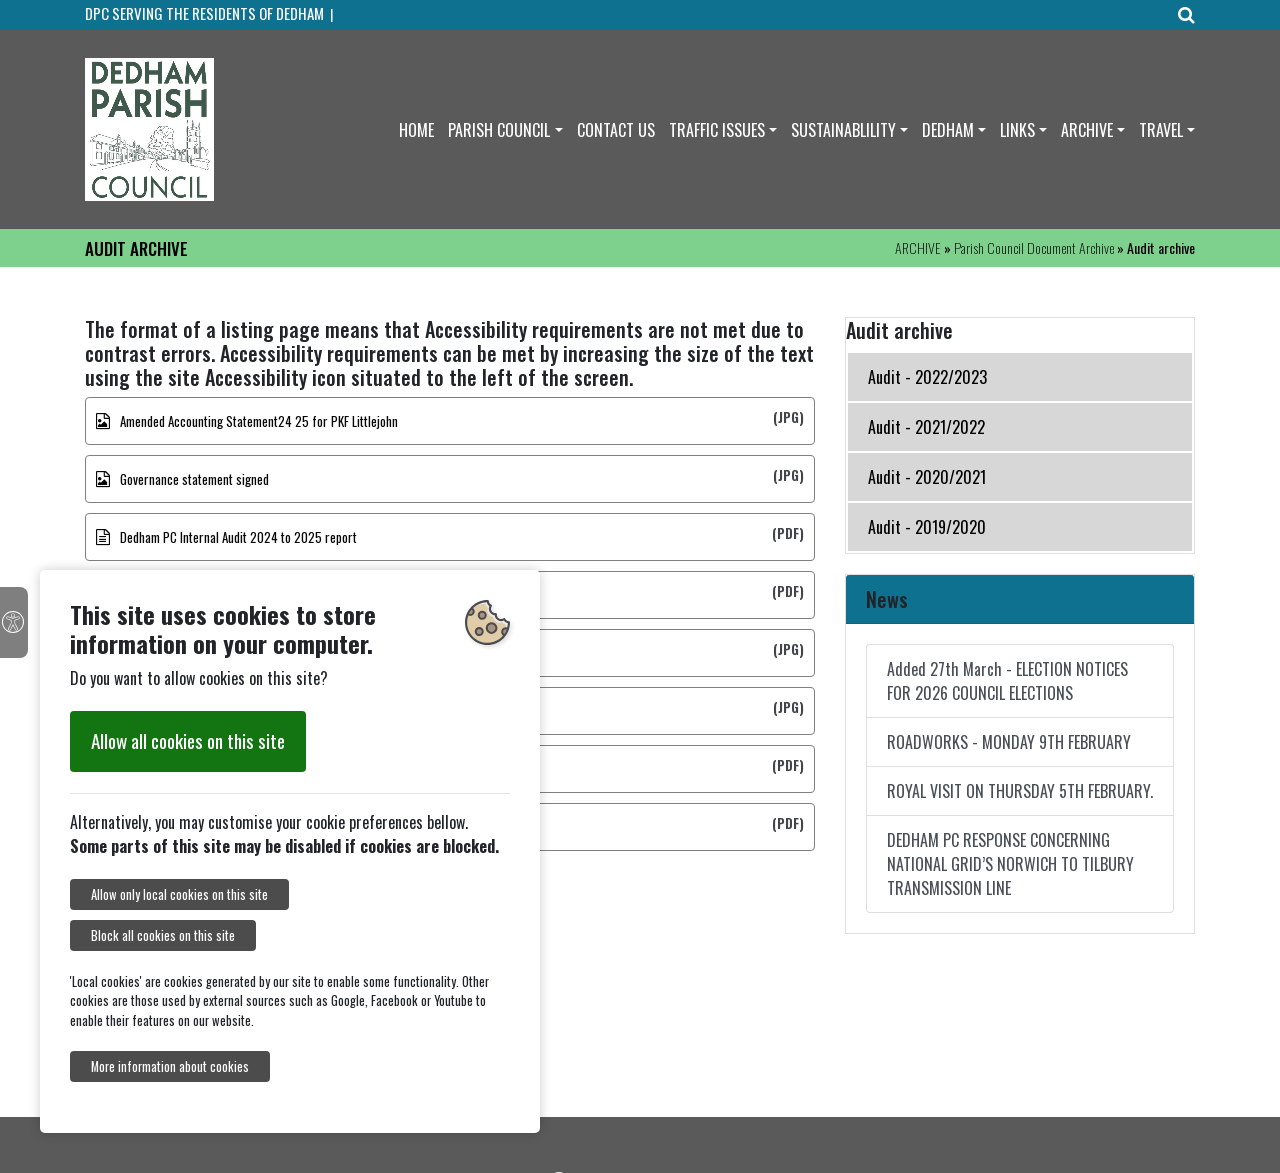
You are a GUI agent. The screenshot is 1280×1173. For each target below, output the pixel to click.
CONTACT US (616, 130)
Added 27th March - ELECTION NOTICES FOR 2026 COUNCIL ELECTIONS (1007, 681)
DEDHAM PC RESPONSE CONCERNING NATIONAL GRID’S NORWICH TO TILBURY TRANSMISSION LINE (1010, 864)
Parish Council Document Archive (1034, 247)
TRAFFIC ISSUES (717, 130)
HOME (416, 130)
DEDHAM (948, 130)
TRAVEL (1161, 130)
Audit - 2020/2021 (927, 477)
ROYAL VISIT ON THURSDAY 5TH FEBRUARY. (1020, 791)
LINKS (1017, 130)
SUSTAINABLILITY (843, 130)
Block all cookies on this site (163, 935)
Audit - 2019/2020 (927, 527)
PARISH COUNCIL (499, 130)
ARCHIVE (1087, 130)
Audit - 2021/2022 (926, 427)
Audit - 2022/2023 (927, 377)
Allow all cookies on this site (188, 740)
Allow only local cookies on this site (179, 894)
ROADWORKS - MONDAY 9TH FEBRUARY (1009, 742)
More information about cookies (170, 1066)
